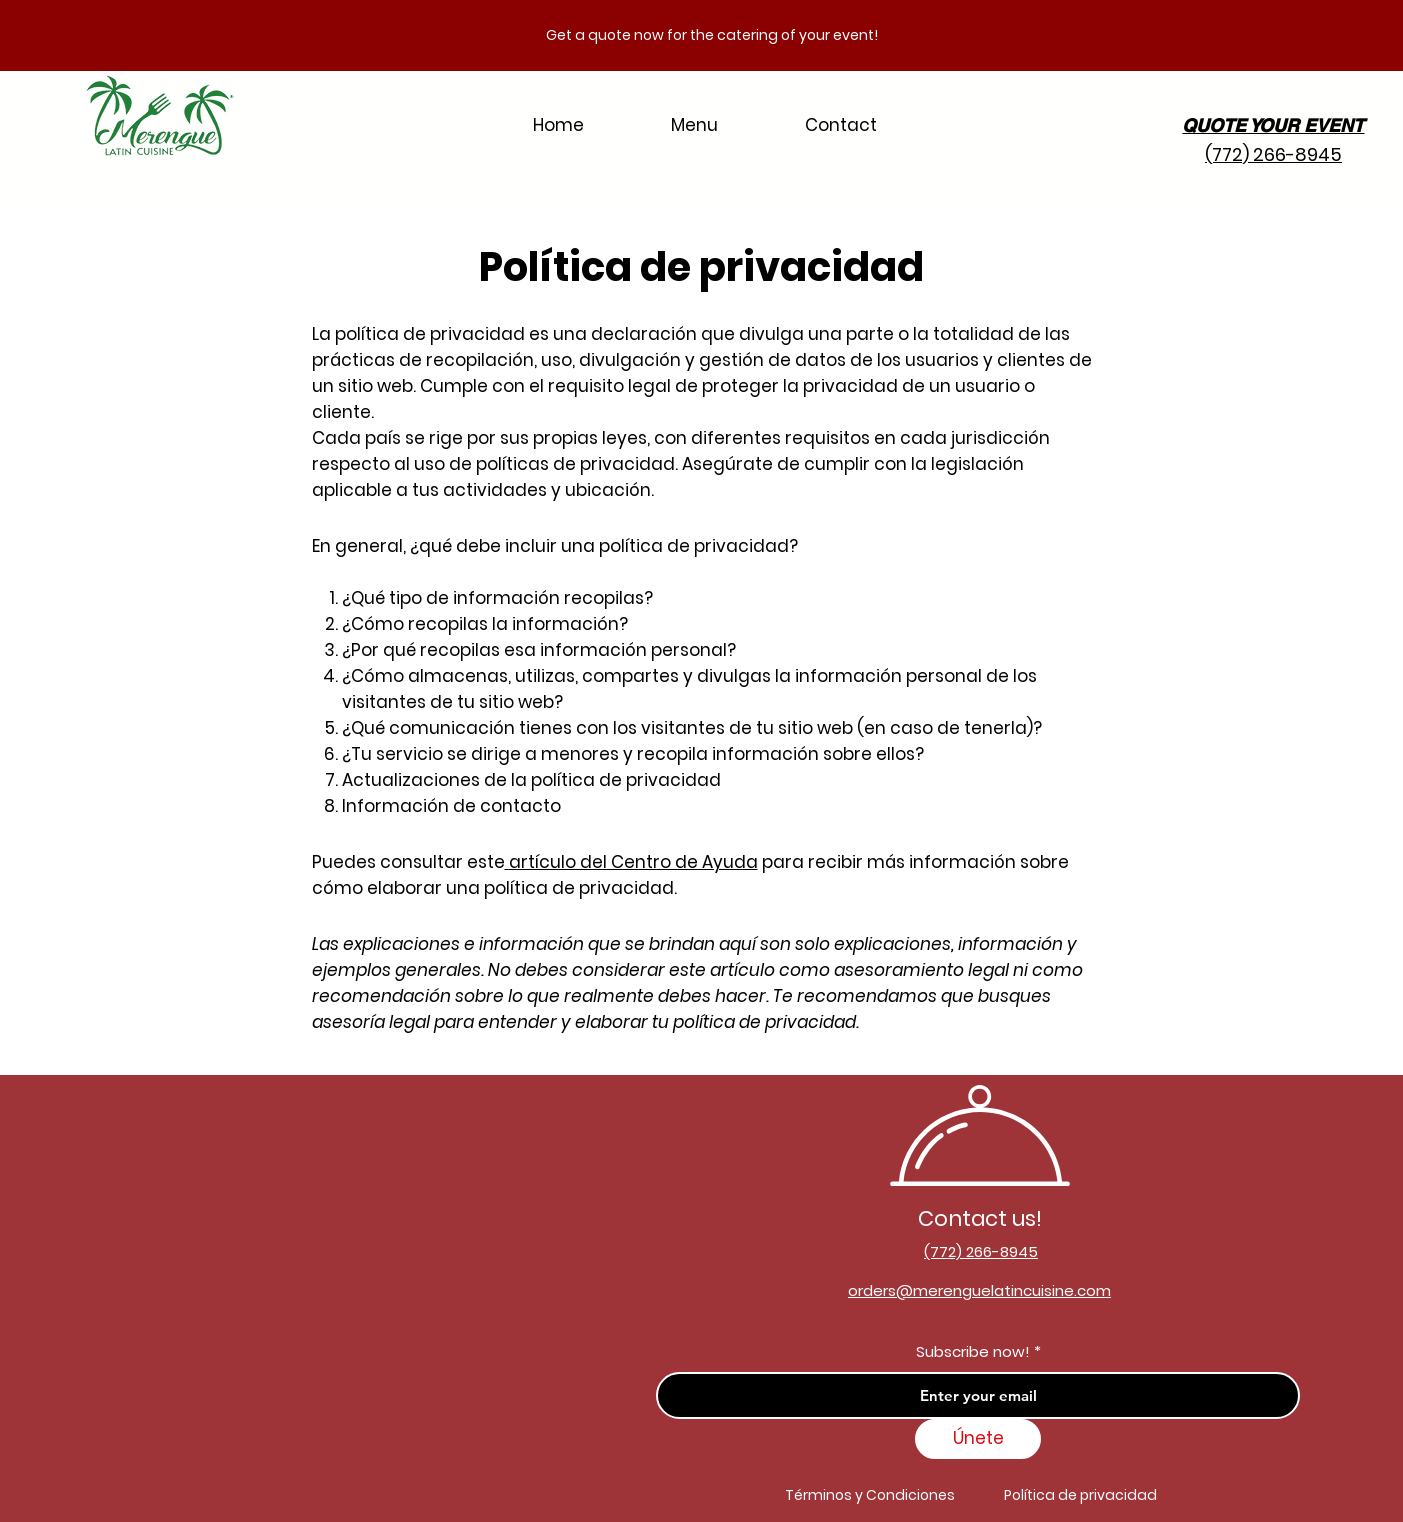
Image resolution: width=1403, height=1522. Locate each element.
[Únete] (978, 1439)
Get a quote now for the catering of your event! (712, 35)
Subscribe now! (973, 1351)
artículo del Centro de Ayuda (633, 862)
